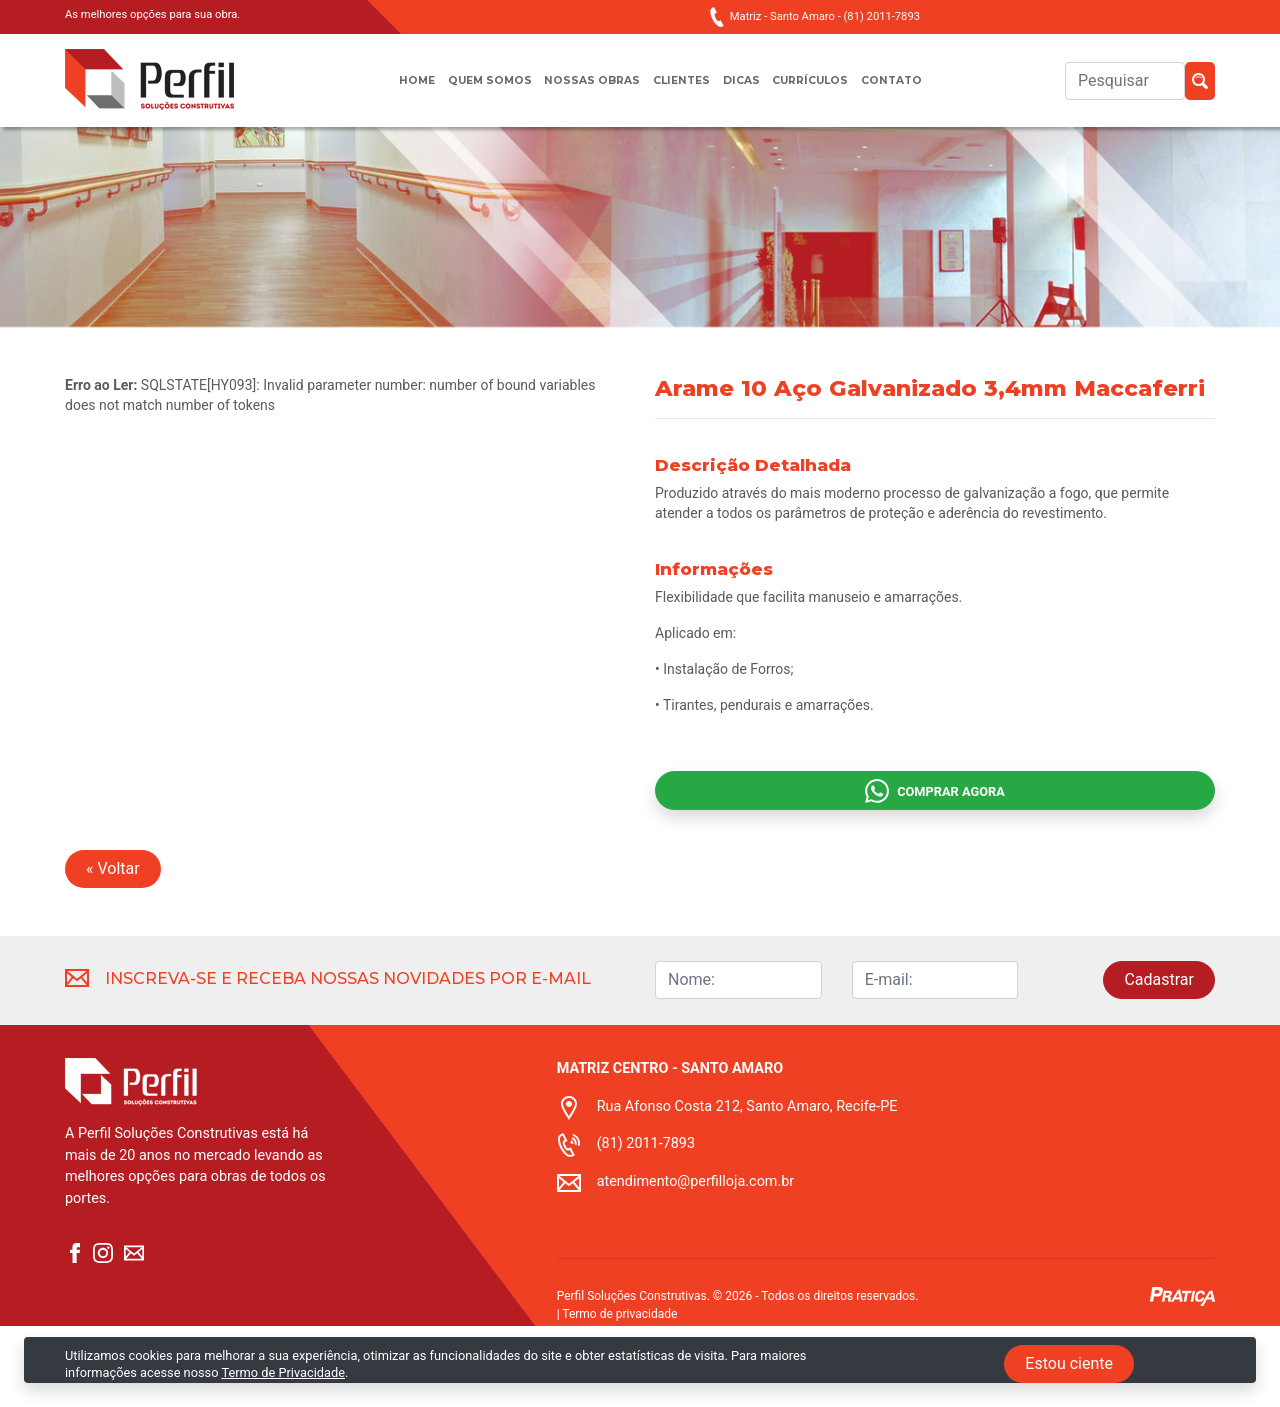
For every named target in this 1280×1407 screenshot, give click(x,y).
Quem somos (471, 90)
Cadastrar (1159, 1060)
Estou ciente (1069, 1363)
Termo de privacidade (619, 1395)
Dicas (748, 90)
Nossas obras (584, 90)
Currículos (826, 90)
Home (389, 90)
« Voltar (113, 949)
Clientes (682, 90)
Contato (918, 90)
